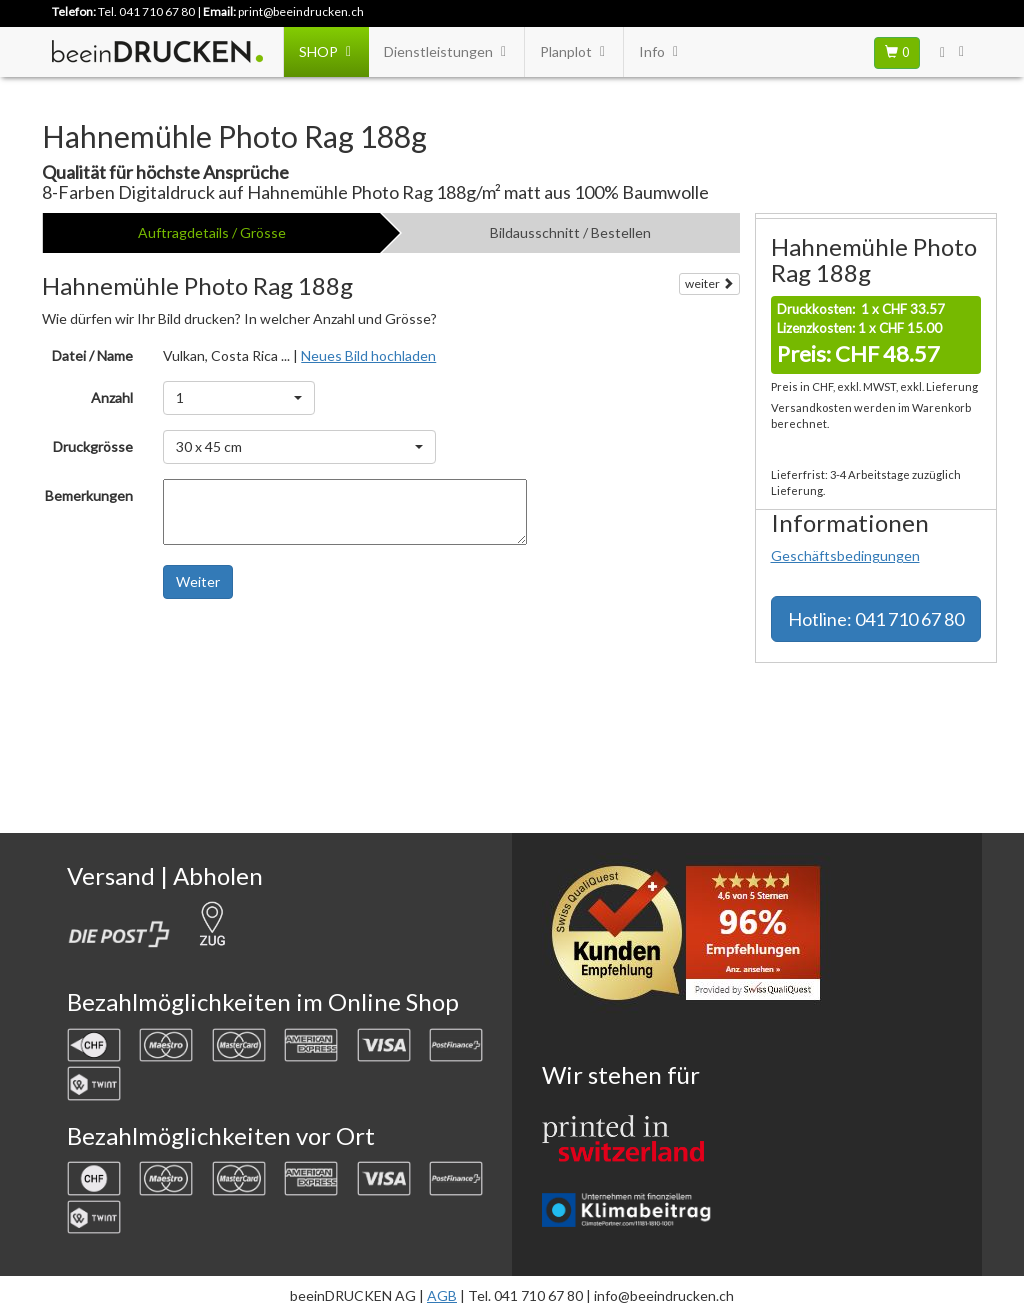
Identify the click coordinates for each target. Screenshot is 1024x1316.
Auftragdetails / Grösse (212, 232)
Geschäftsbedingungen (845, 555)
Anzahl (112, 397)
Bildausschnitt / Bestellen (570, 232)
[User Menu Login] (953, 52)
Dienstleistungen (446, 52)
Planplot (574, 52)
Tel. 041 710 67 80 (146, 11)
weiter (709, 283)
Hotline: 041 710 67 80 (876, 619)
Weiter (198, 581)
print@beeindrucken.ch (301, 11)
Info (660, 52)
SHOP (326, 52)
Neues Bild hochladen (368, 355)
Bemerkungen (89, 495)
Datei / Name (92, 355)
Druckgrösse (93, 446)
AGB (442, 1295)
